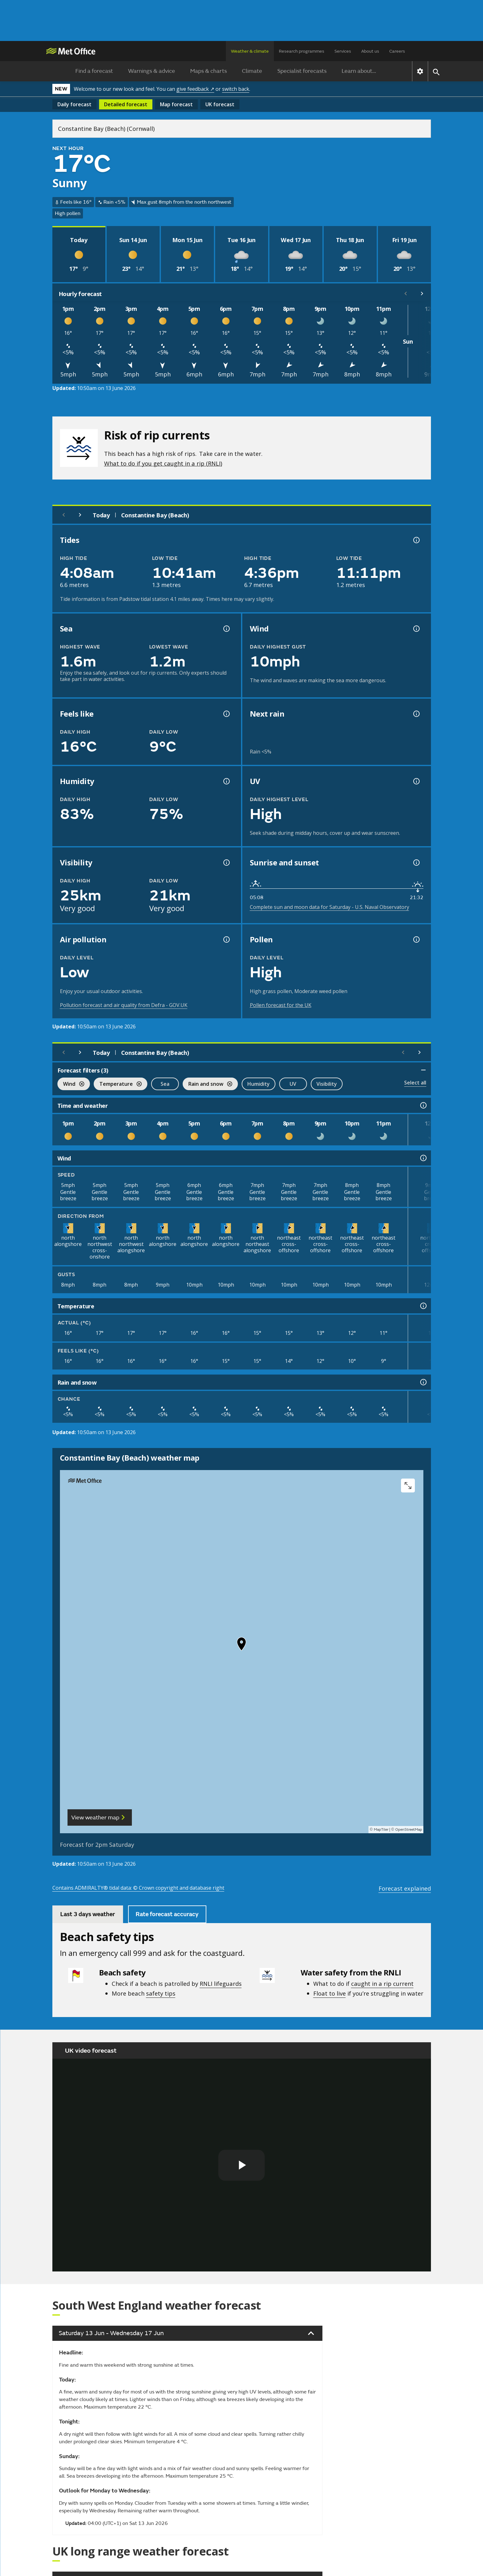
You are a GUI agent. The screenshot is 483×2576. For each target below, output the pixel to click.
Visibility (326, 1083)
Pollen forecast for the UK (280, 1005)
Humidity (258, 1083)
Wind (70, 1084)
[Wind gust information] (415, 628)
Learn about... (359, 71)
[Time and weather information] (422, 1105)
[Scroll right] (422, 293)
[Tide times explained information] (415, 540)
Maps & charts (208, 71)
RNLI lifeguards (221, 1983)
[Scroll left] (405, 293)
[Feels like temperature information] (225, 713)
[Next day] (80, 515)
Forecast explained (405, 1888)
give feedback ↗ (195, 88)
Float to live (329, 1993)
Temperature (118, 1084)
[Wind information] (422, 1158)
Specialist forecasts (302, 71)
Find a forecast (94, 71)
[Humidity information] (225, 781)
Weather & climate (250, 51)
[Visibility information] (225, 862)
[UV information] (415, 781)
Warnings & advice (151, 71)
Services (342, 51)
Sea (165, 1083)
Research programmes (301, 51)
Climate (252, 71)
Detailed (125, 104)
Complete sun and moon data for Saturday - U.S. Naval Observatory (329, 907)
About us (370, 51)
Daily (74, 104)
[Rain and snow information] (422, 1382)
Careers (397, 51)
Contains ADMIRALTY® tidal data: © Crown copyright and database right (138, 1887)
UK (219, 104)
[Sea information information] (225, 628)
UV (293, 1083)
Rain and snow (207, 1084)
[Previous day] (63, 515)
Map (176, 104)
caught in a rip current (382, 1983)
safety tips (160, 1993)
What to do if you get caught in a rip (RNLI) (163, 463)
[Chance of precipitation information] (415, 713)
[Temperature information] (422, 1305)
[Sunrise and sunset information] (415, 862)
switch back (235, 88)
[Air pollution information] (225, 939)
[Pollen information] (415, 939)
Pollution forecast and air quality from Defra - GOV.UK (123, 1005)
